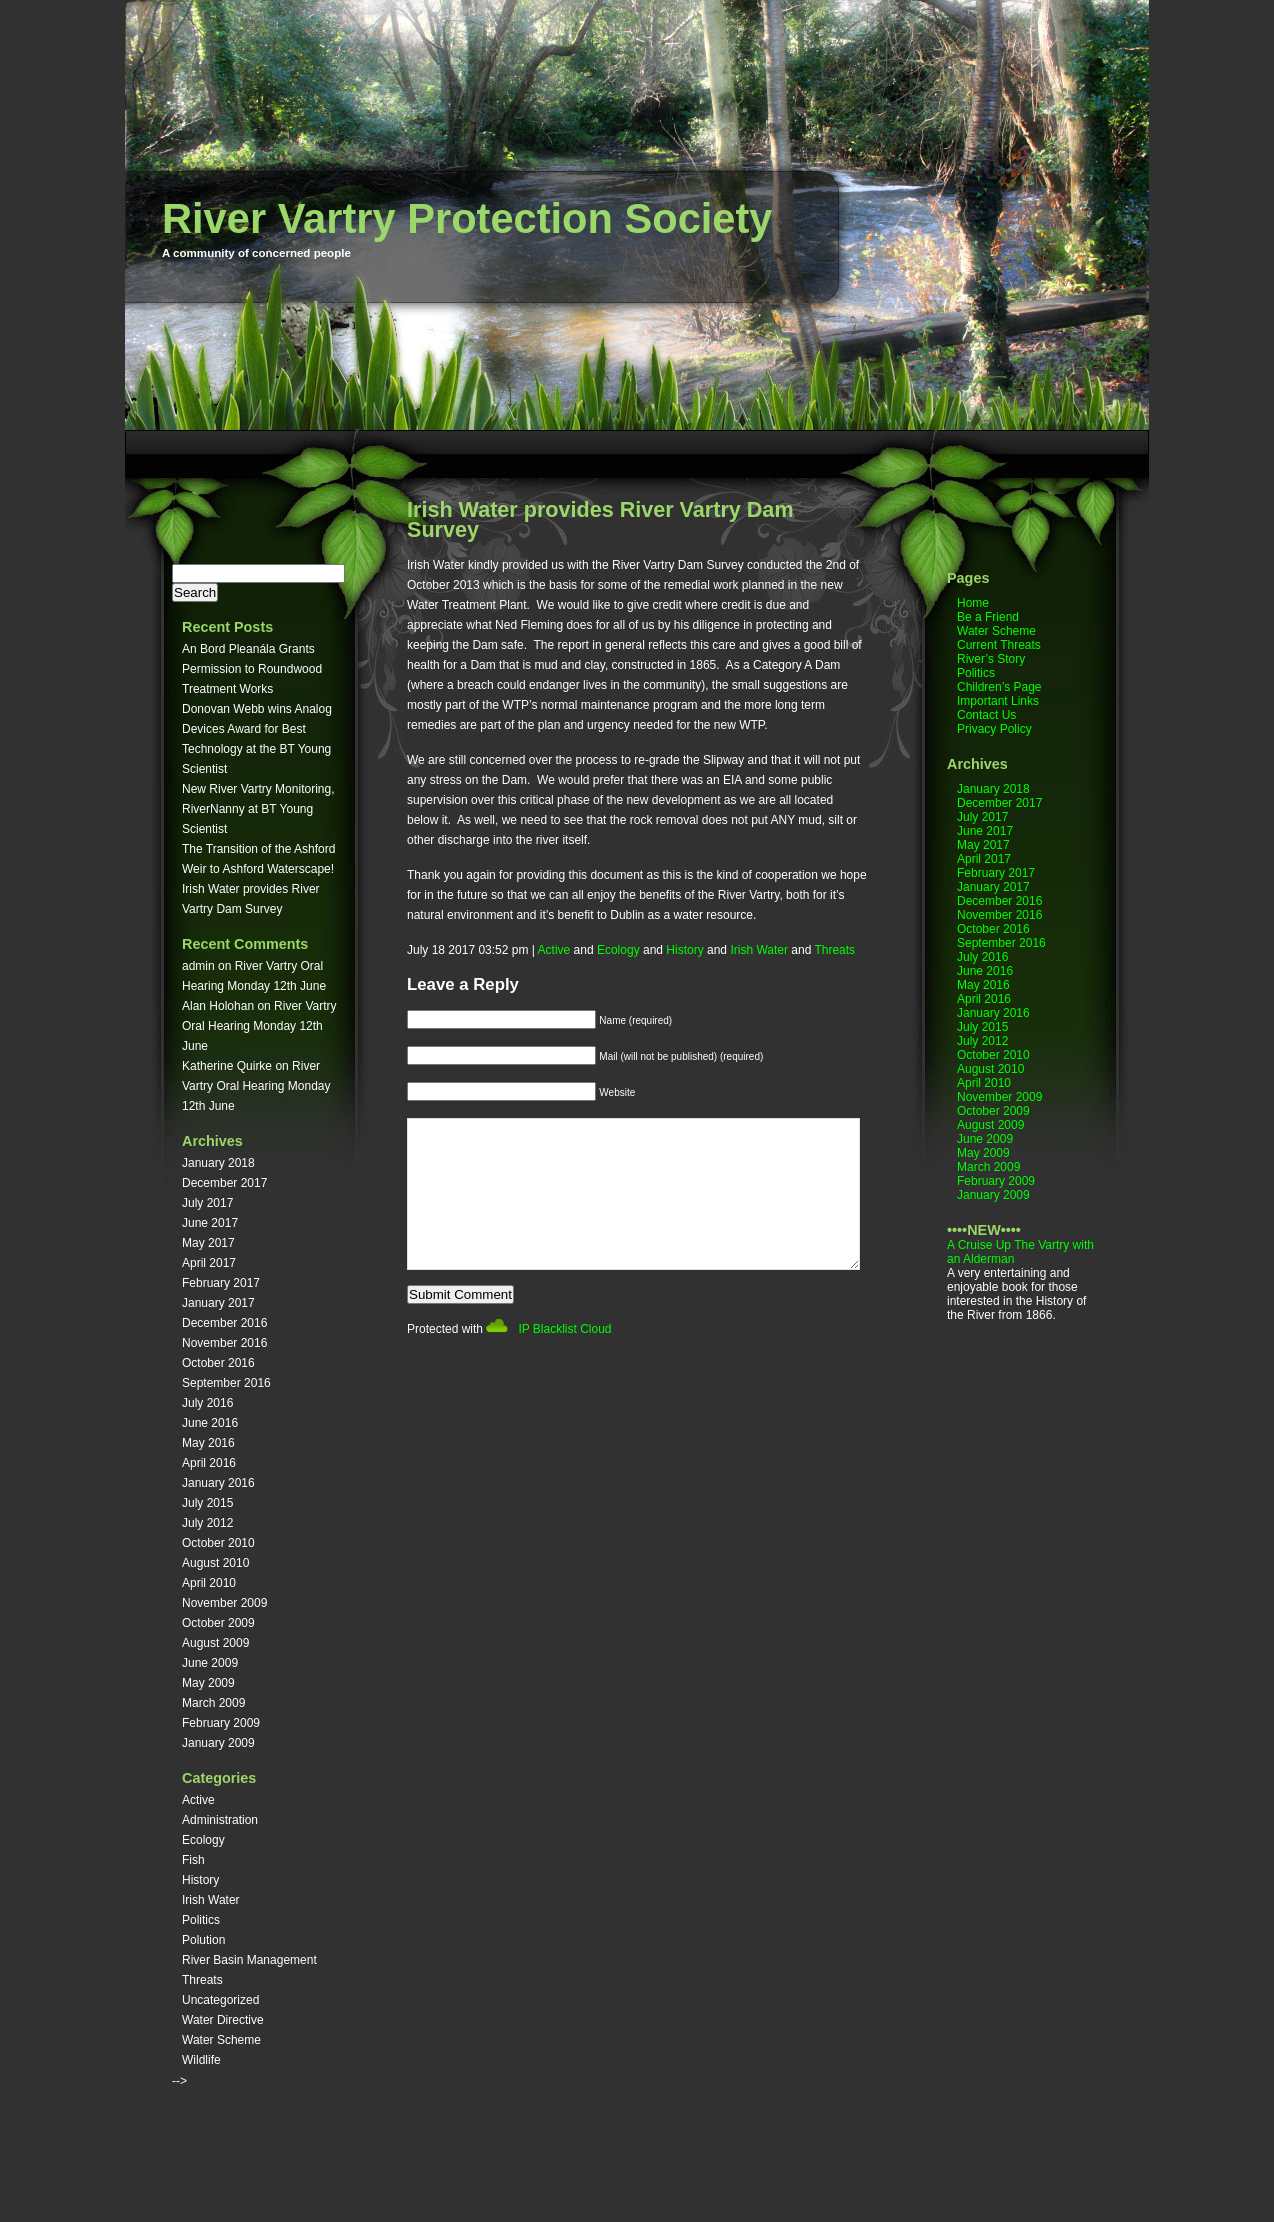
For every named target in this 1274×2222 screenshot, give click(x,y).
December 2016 (224, 1323)
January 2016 (218, 1483)
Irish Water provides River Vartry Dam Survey (600, 519)
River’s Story (991, 659)
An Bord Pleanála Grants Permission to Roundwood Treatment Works (252, 669)
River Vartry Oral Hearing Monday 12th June (259, 1026)
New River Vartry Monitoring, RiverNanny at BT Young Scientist (258, 809)
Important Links (998, 701)
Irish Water (211, 1900)
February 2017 (221, 1283)
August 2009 (215, 1643)
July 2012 (207, 1523)
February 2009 (221, 1723)
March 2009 (213, 1703)
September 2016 (226, 1383)
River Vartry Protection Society (467, 218)
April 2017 (209, 1263)
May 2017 (208, 1243)
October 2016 (218, 1363)
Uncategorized (220, 2000)
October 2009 (218, 1623)
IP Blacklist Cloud (564, 1359)
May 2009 (208, 1683)
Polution (203, 1940)
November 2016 (224, 1343)
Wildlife (201, 2060)
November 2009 (224, 1603)
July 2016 (207, 1403)
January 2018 (218, 1163)
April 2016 (209, 1463)
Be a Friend (988, 617)
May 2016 (208, 1443)
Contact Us (986, 715)
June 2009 (210, 1663)
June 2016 (210, 1423)
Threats (202, 1980)
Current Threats (999, 645)
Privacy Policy (994, 729)
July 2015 (207, 1503)
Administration (220, 1820)
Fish (193, 1860)
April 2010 (209, 1583)
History (200, 1880)
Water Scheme (221, 2040)
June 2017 (210, 1223)
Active (198, 1800)
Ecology (203, 1840)
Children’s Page (999, 687)
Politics (201, 1920)
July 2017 (207, 1203)
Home (973, 603)
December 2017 (224, 1183)
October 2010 (218, 1543)
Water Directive (223, 2020)
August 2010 (215, 1563)
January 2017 (218, 1303)
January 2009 (218, 1743)
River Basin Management (249, 1960)
